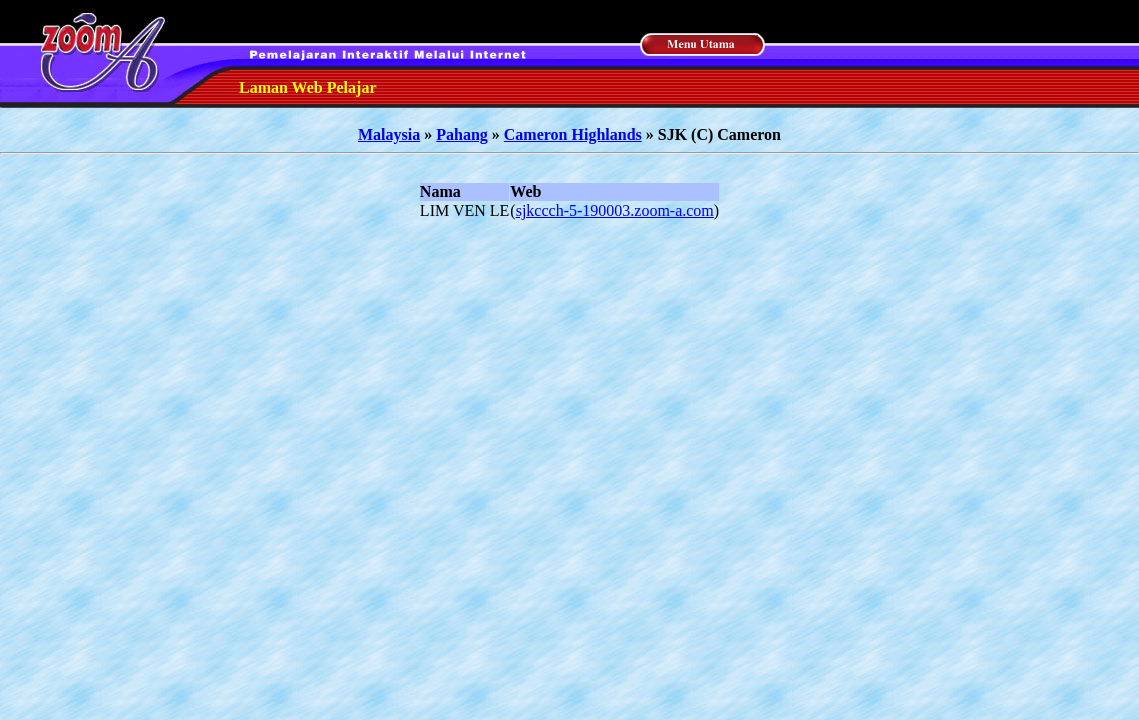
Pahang (462, 134)
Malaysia (389, 134)
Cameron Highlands (573, 134)
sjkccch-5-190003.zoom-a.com (615, 210)
